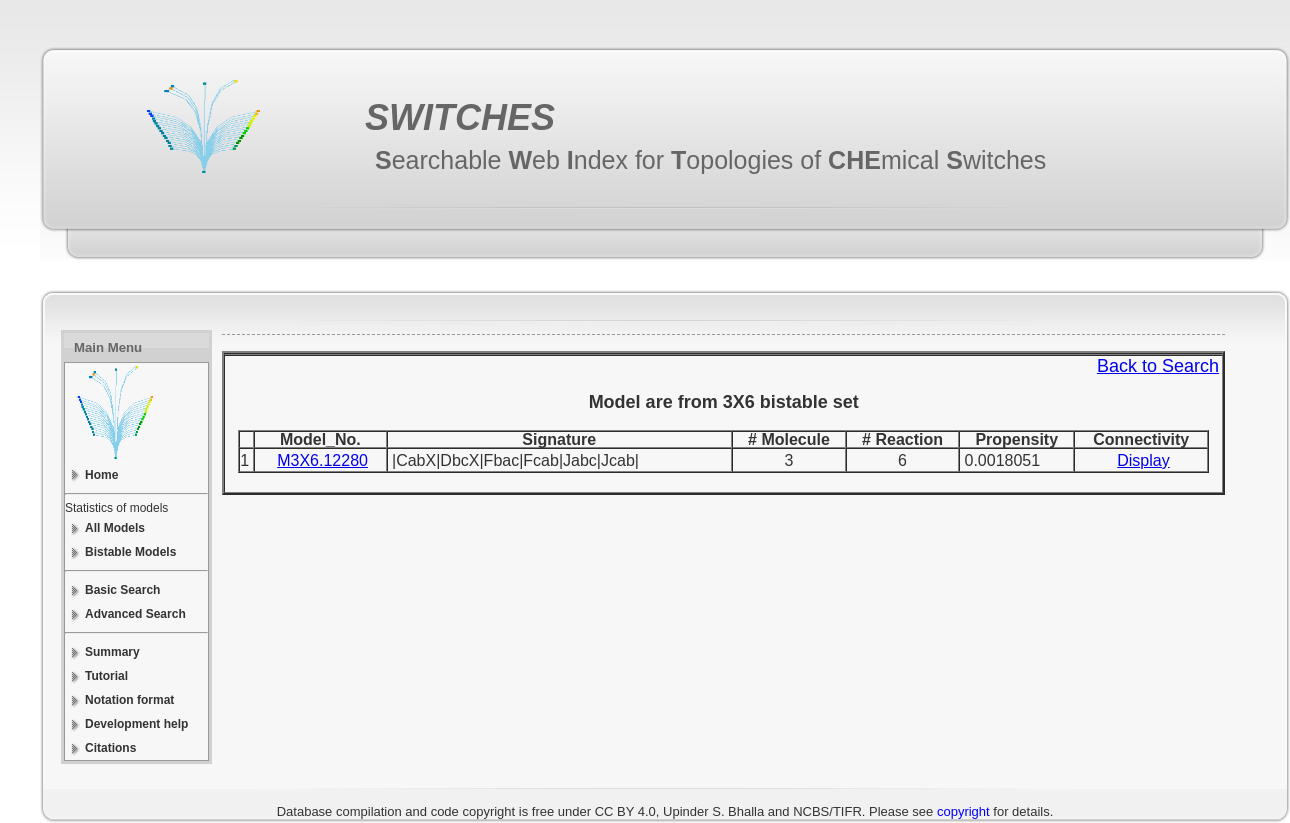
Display (1143, 460)
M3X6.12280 (322, 460)
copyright (963, 811)
